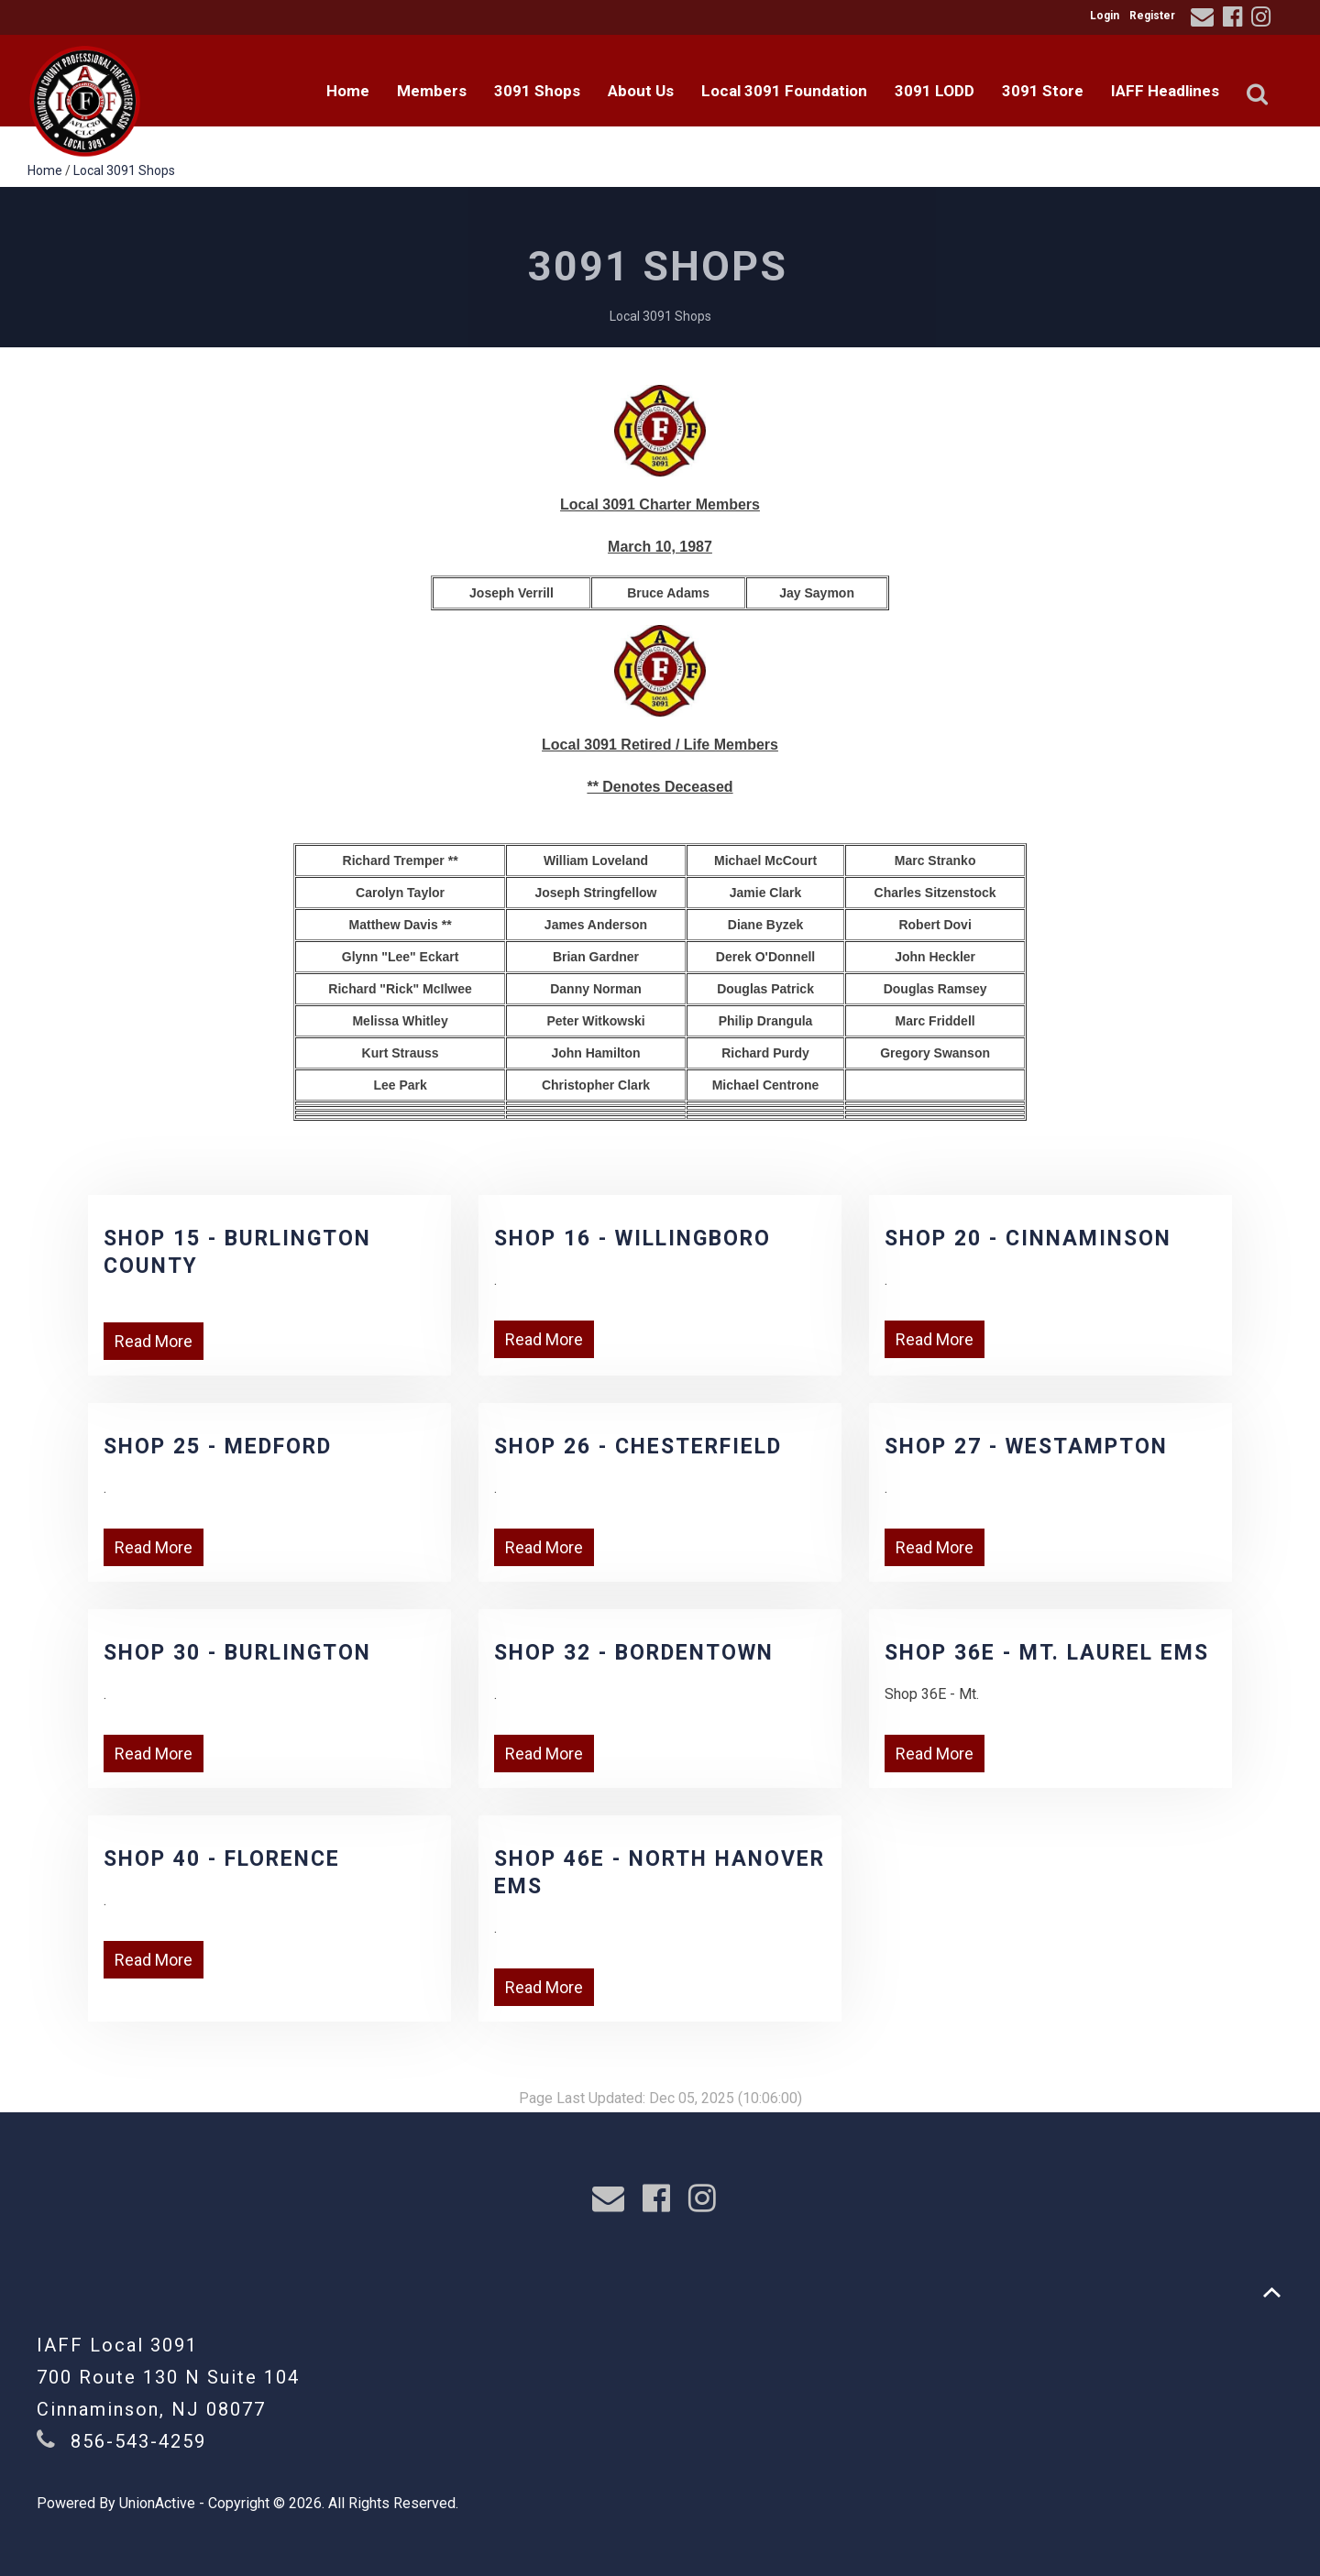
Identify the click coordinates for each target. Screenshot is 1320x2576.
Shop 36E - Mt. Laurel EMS (1047, 1652)
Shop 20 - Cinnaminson (1028, 1238)
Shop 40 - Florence (222, 1859)
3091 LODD (934, 91)
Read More (153, 1341)
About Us (641, 91)
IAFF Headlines (1165, 91)
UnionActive (157, 2503)
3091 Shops (537, 91)
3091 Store (1043, 91)
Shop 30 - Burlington (237, 1652)
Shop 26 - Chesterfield (638, 1446)
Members (432, 91)
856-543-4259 (138, 2441)
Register (1152, 15)
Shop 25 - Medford (218, 1446)
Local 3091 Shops (124, 170)
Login (1104, 15)
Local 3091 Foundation (784, 91)
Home (347, 91)
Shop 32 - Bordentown (634, 1652)
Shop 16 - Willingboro (632, 1238)
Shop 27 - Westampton (1026, 1446)
